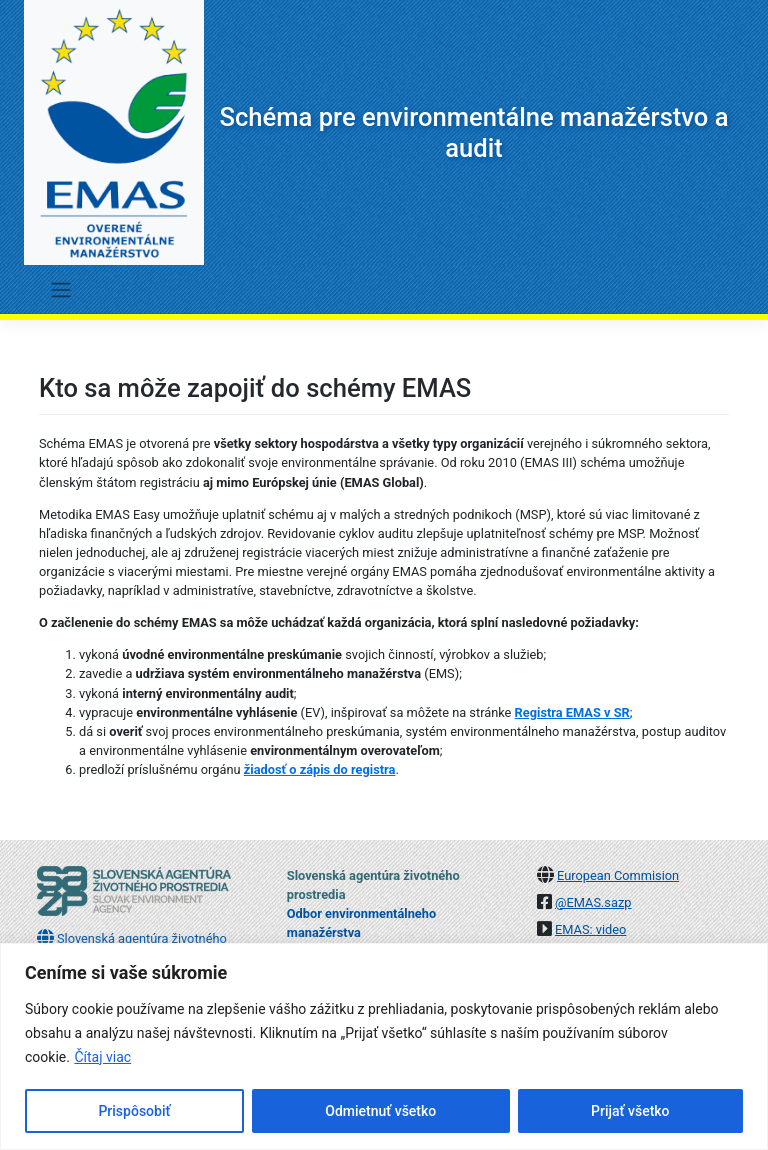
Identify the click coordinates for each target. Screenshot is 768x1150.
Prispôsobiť (134, 1111)
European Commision (618, 875)
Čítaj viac (102, 1057)
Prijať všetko (630, 1111)
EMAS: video (590, 929)
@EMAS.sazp (593, 902)
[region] (384, 1046)
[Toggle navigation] (60, 290)
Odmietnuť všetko (380, 1111)
